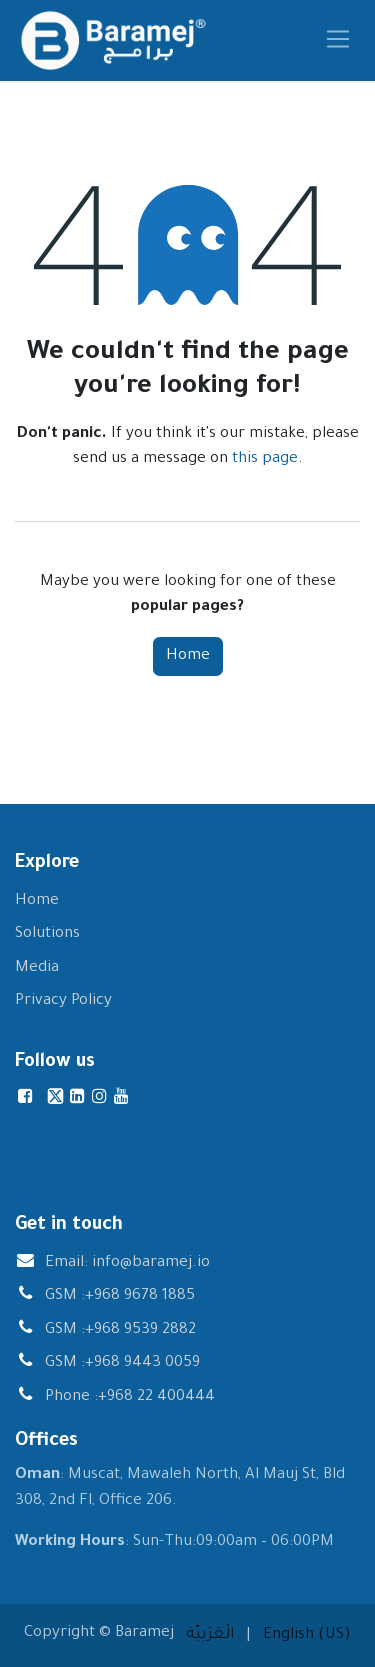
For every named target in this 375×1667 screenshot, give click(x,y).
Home (188, 656)
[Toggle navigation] (338, 40)
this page (265, 459)
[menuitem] (210, 1636)
